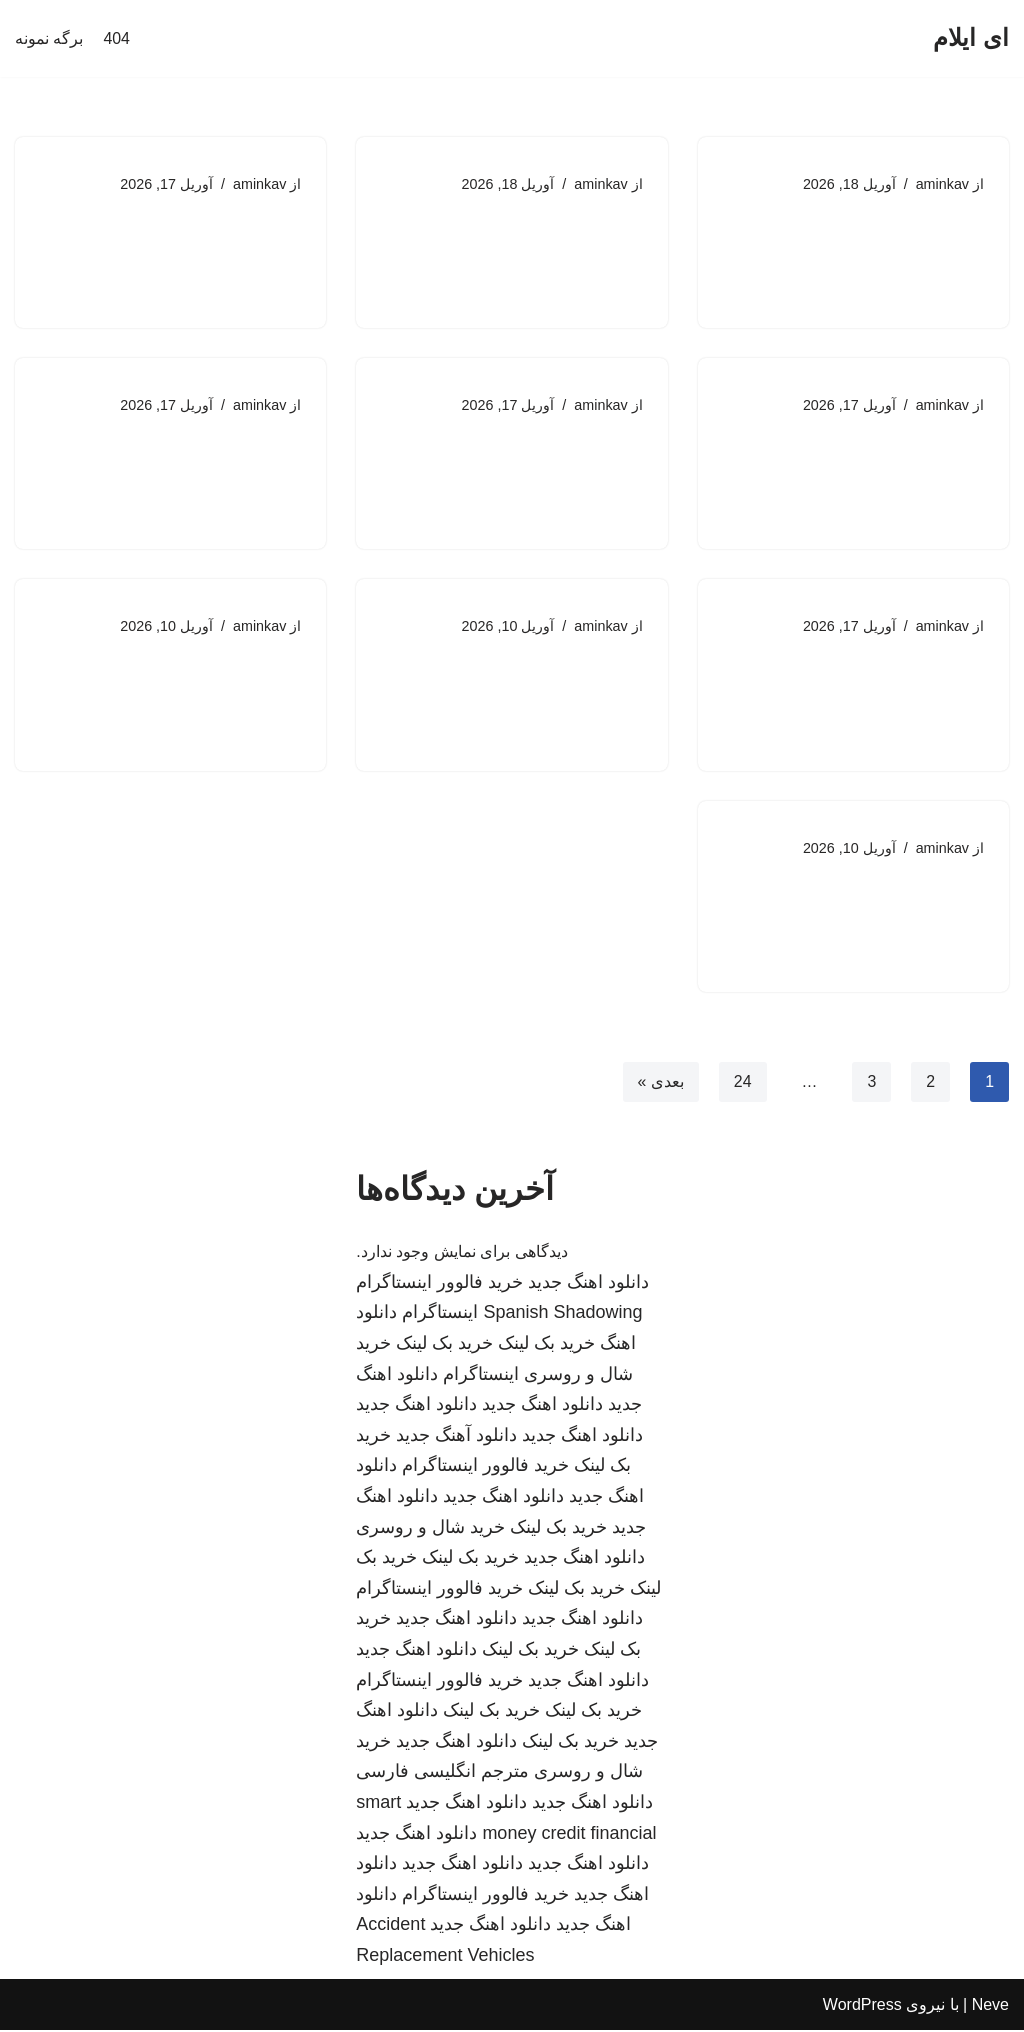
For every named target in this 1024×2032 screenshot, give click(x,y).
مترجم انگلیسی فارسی (442, 1774)
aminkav (942, 184)
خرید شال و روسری (430, 1529)
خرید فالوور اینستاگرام (439, 1284)
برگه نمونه (49, 38)
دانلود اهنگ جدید (588, 1284)
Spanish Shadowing (562, 1315)
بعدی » (660, 1082)
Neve (990, 2006)
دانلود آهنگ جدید (456, 1437)
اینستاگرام (440, 1315)
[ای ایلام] (971, 38)
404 (116, 38)
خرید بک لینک (546, 1345)
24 (742, 1082)
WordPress (862, 2006)
